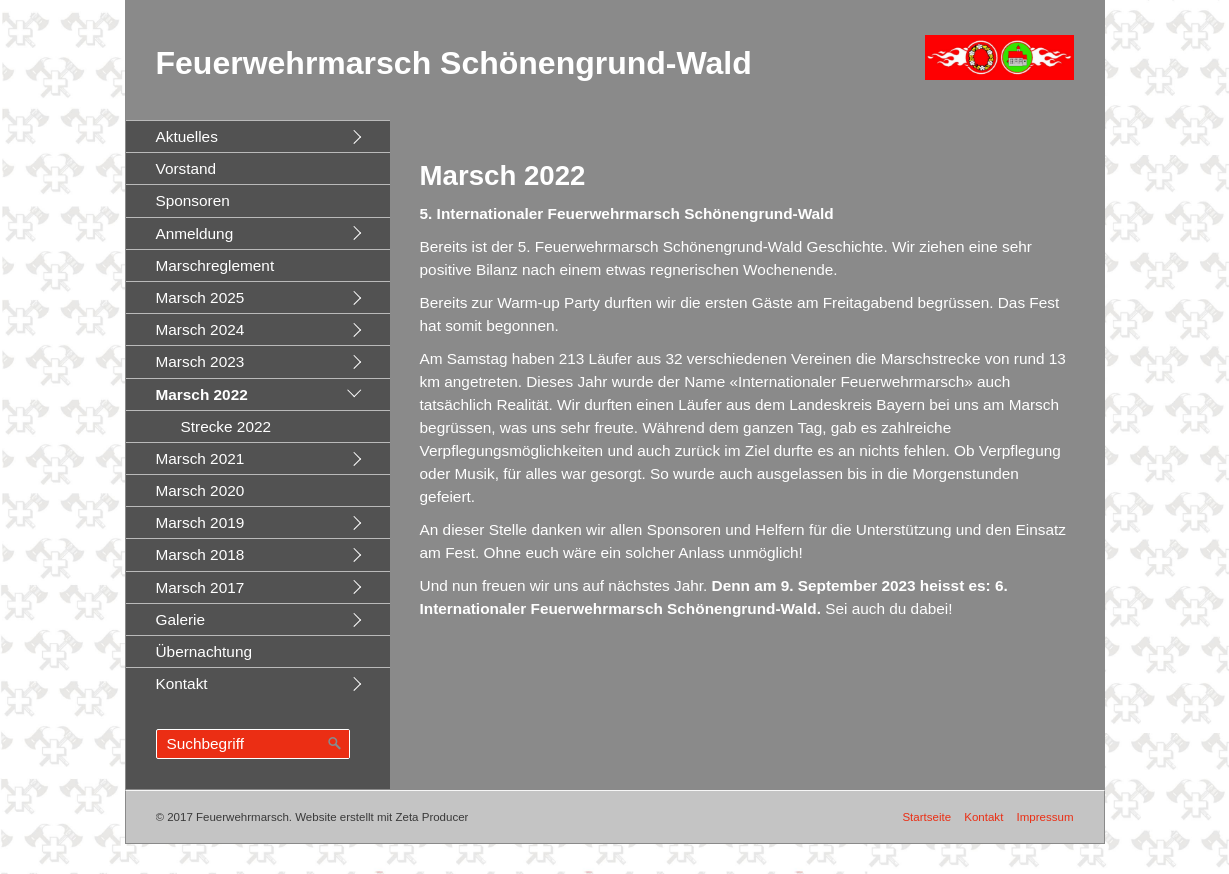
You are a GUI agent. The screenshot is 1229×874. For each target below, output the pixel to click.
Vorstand (186, 168)
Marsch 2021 (200, 458)
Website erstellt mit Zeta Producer (381, 817)
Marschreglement (215, 265)
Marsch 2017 (200, 587)
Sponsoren (193, 200)
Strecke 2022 (226, 426)
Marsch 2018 (200, 554)
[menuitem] (258, 136)
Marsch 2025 (200, 297)
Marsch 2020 (200, 490)
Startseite (926, 817)
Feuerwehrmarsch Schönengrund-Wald (454, 63)
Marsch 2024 (200, 329)
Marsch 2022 (202, 394)
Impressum (1045, 817)
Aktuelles (187, 136)
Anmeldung (195, 233)
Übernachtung (204, 651)
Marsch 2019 (200, 522)
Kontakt (182, 683)
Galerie (181, 619)
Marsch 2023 (200, 361)
